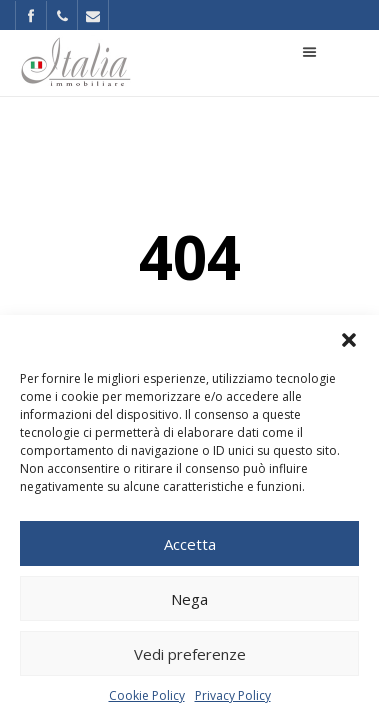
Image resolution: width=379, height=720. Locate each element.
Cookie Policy (147, 695)
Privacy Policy (233, 695)
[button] (349, 340)
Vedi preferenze (190, 654)
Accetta (190, 544)
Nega (189, 599)
